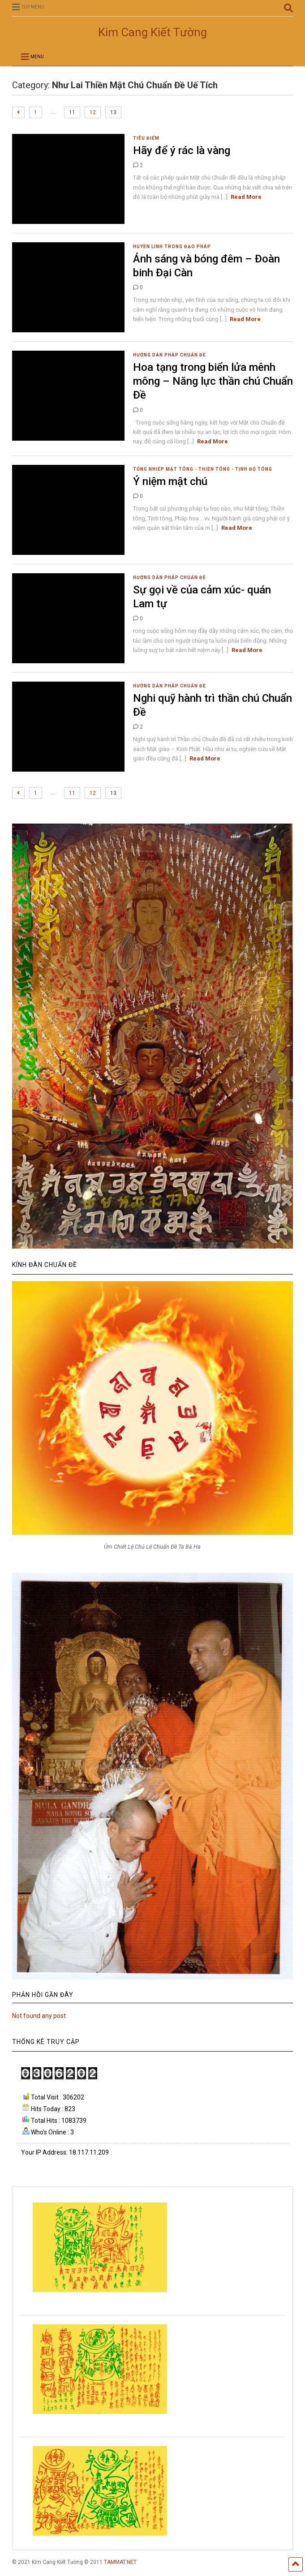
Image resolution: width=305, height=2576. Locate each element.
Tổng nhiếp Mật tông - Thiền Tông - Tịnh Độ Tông (202, 469)
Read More (246, 196)
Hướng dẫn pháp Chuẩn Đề (169, 354)
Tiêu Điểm (146, 138)
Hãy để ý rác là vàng (181, 150)
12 (93, 112)
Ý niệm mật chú (170, 481)
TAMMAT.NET (120, 2562)
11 (72, 112)
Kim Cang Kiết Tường (152, 32)
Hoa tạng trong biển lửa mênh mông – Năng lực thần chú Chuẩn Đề (213, 381)
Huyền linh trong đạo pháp (172, 246)
